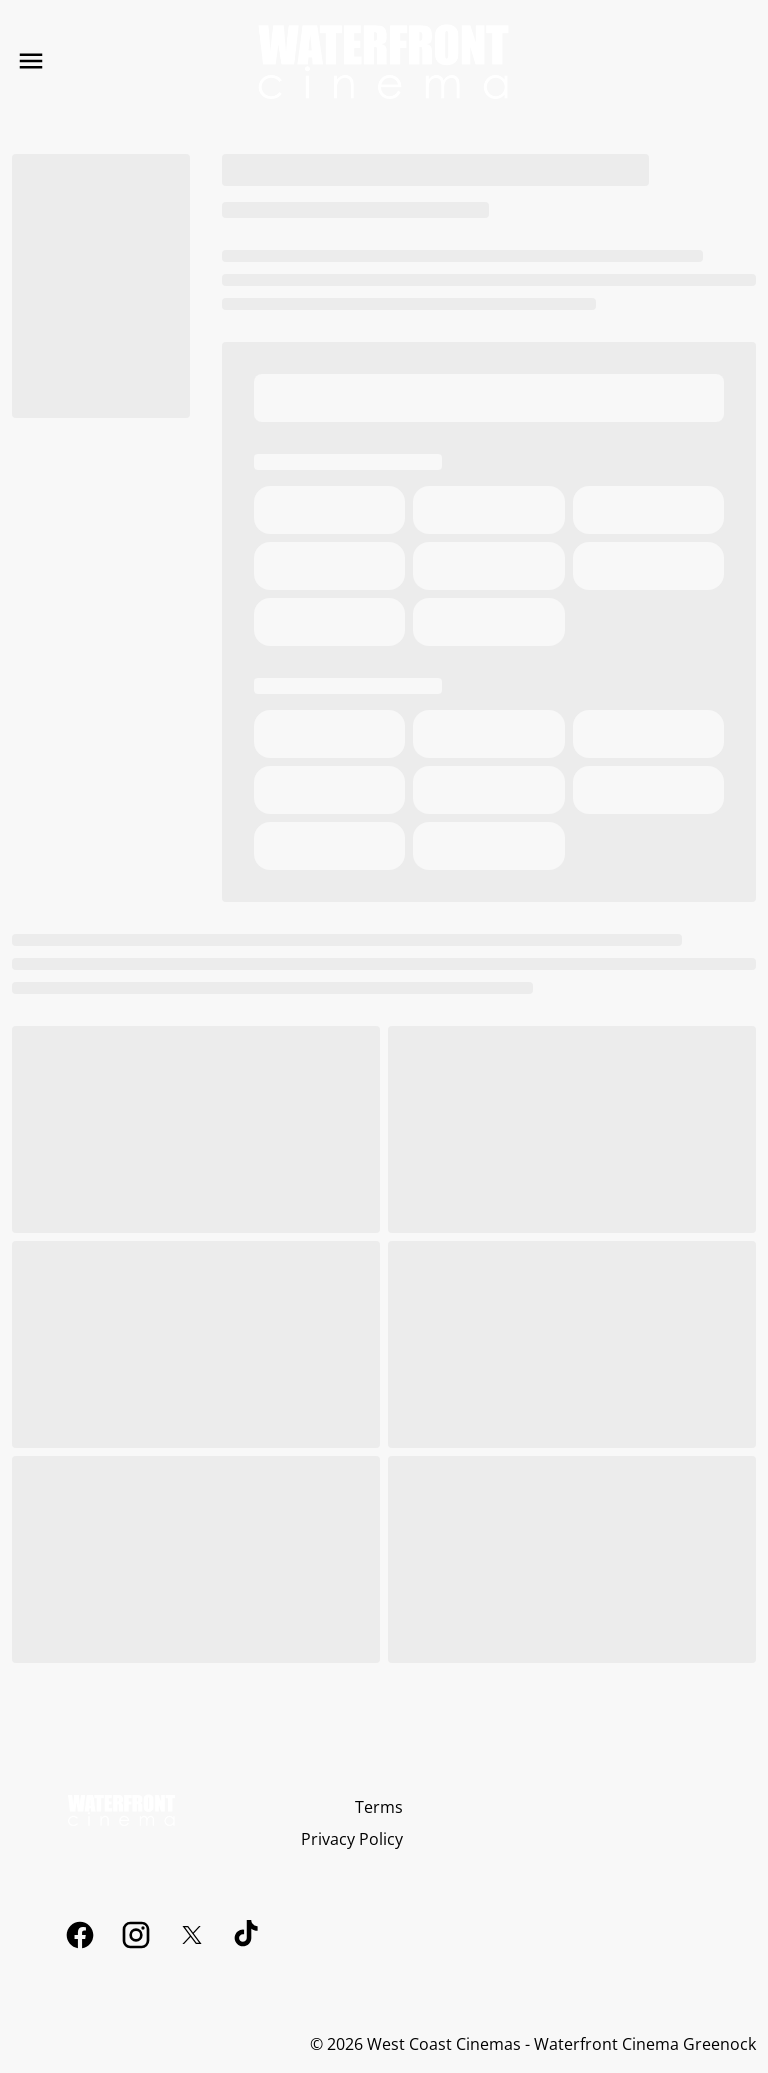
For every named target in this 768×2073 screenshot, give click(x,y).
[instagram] (136, 1935)
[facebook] (80, 1935)
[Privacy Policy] (352, 1839)
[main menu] (31, 61)
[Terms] (379, 1807)
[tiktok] (248, 1935)
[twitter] (192, 1935)
